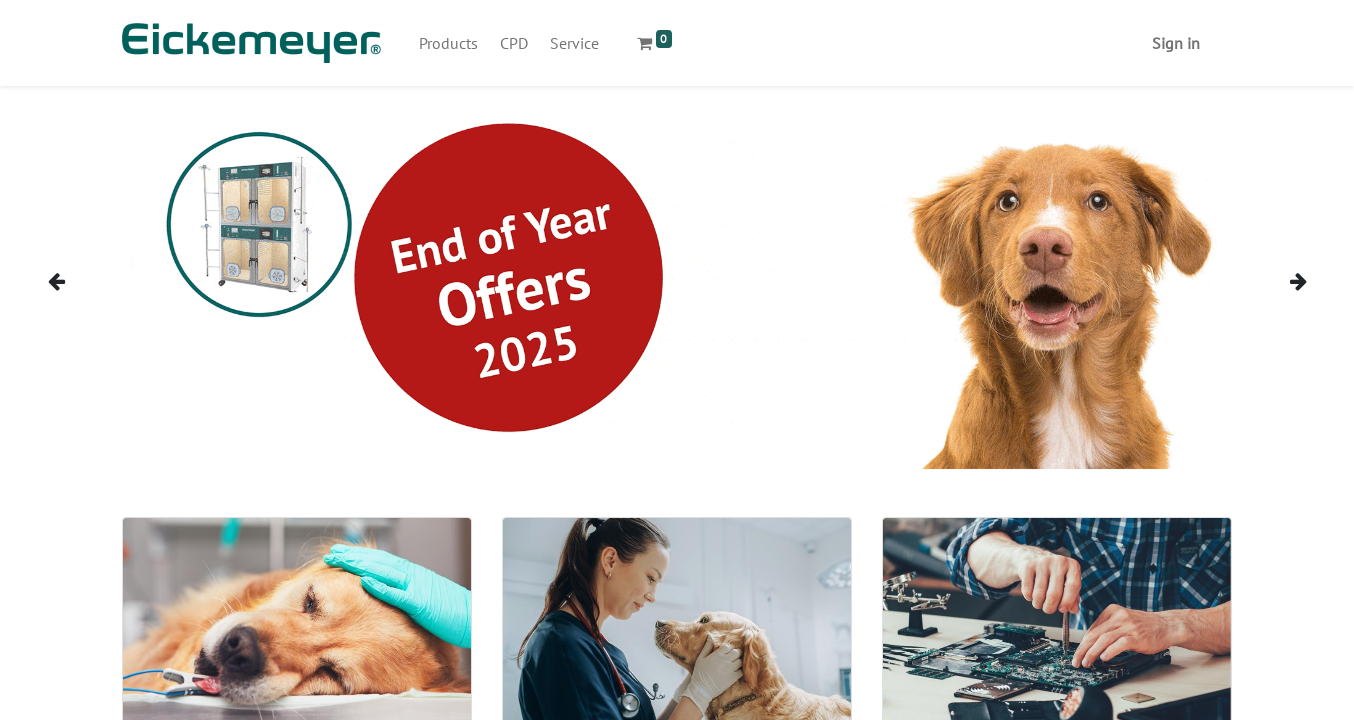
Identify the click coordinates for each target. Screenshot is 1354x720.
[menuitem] (448, 43)
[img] (78, 281)
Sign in (1176, 43)
